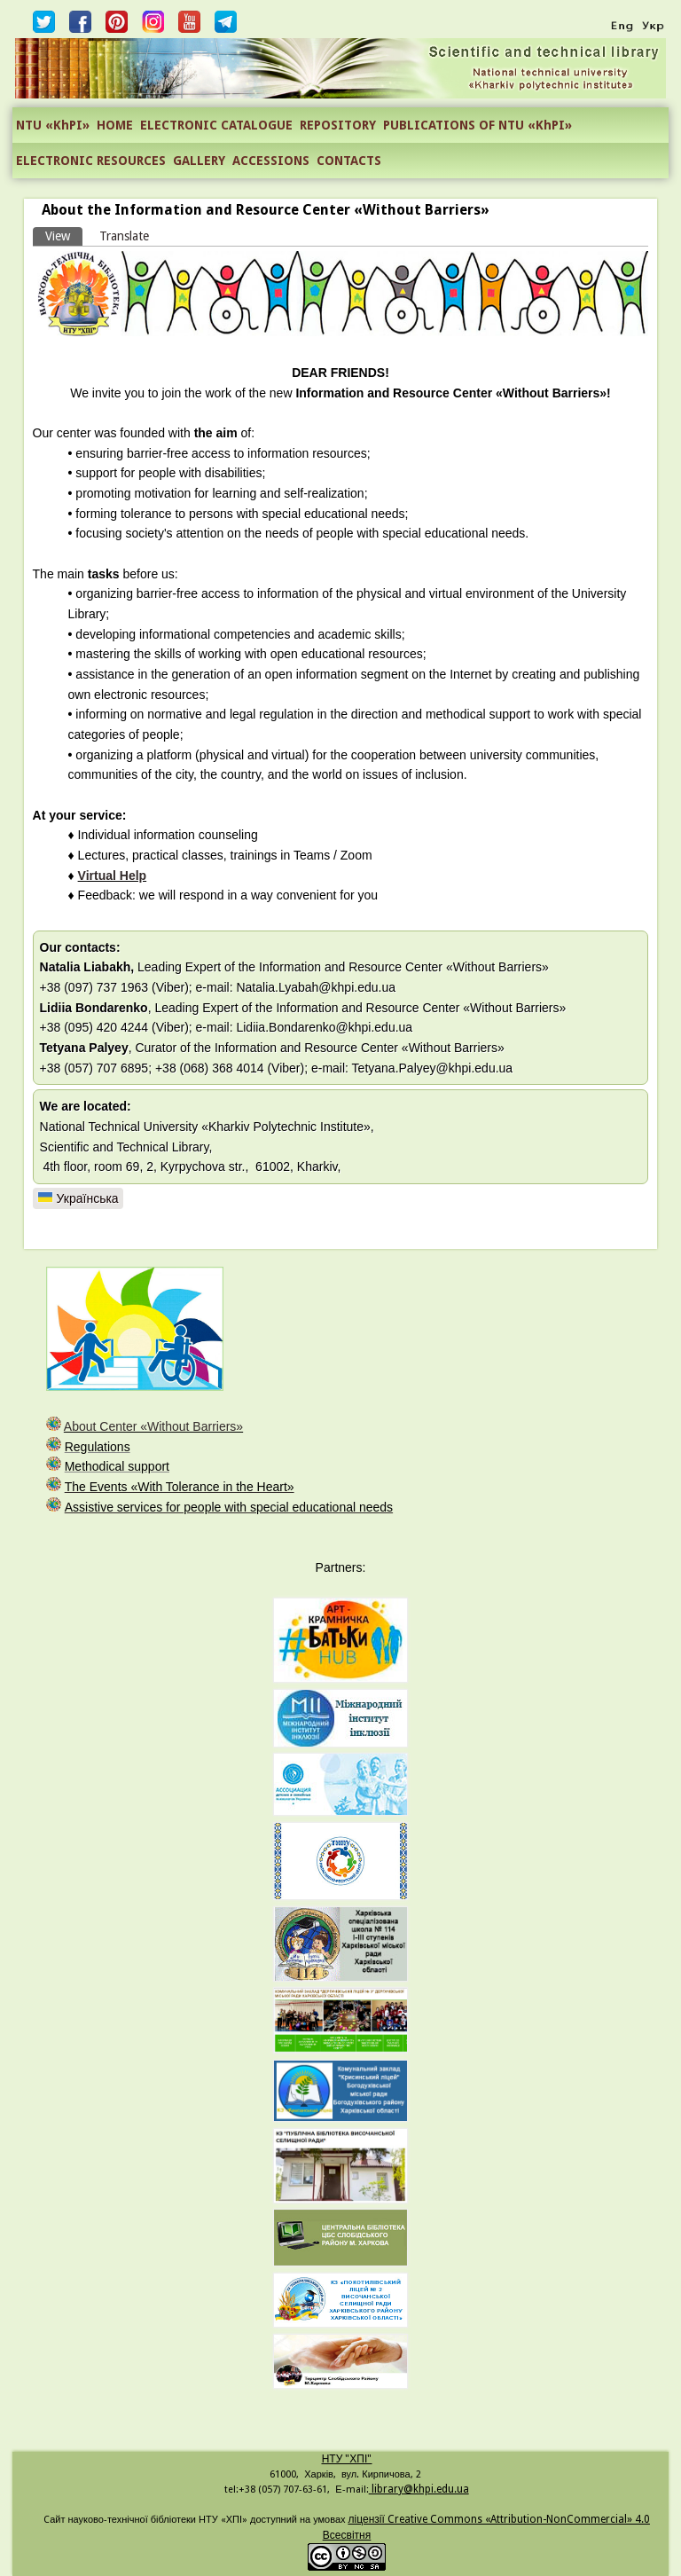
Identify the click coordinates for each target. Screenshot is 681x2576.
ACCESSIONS (270, 160)
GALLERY (199, 160)
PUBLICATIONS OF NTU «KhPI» (477, 125)
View (63, 235)
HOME (115, 125)
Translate (124, 236)
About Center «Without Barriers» (153, 1426)
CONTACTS (349, 160)
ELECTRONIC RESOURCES (91, 160)
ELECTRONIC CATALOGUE (216, 125)
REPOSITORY (338, 125)
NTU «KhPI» (53, 125)
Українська (78, 1198)
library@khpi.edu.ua (419, 2489)
